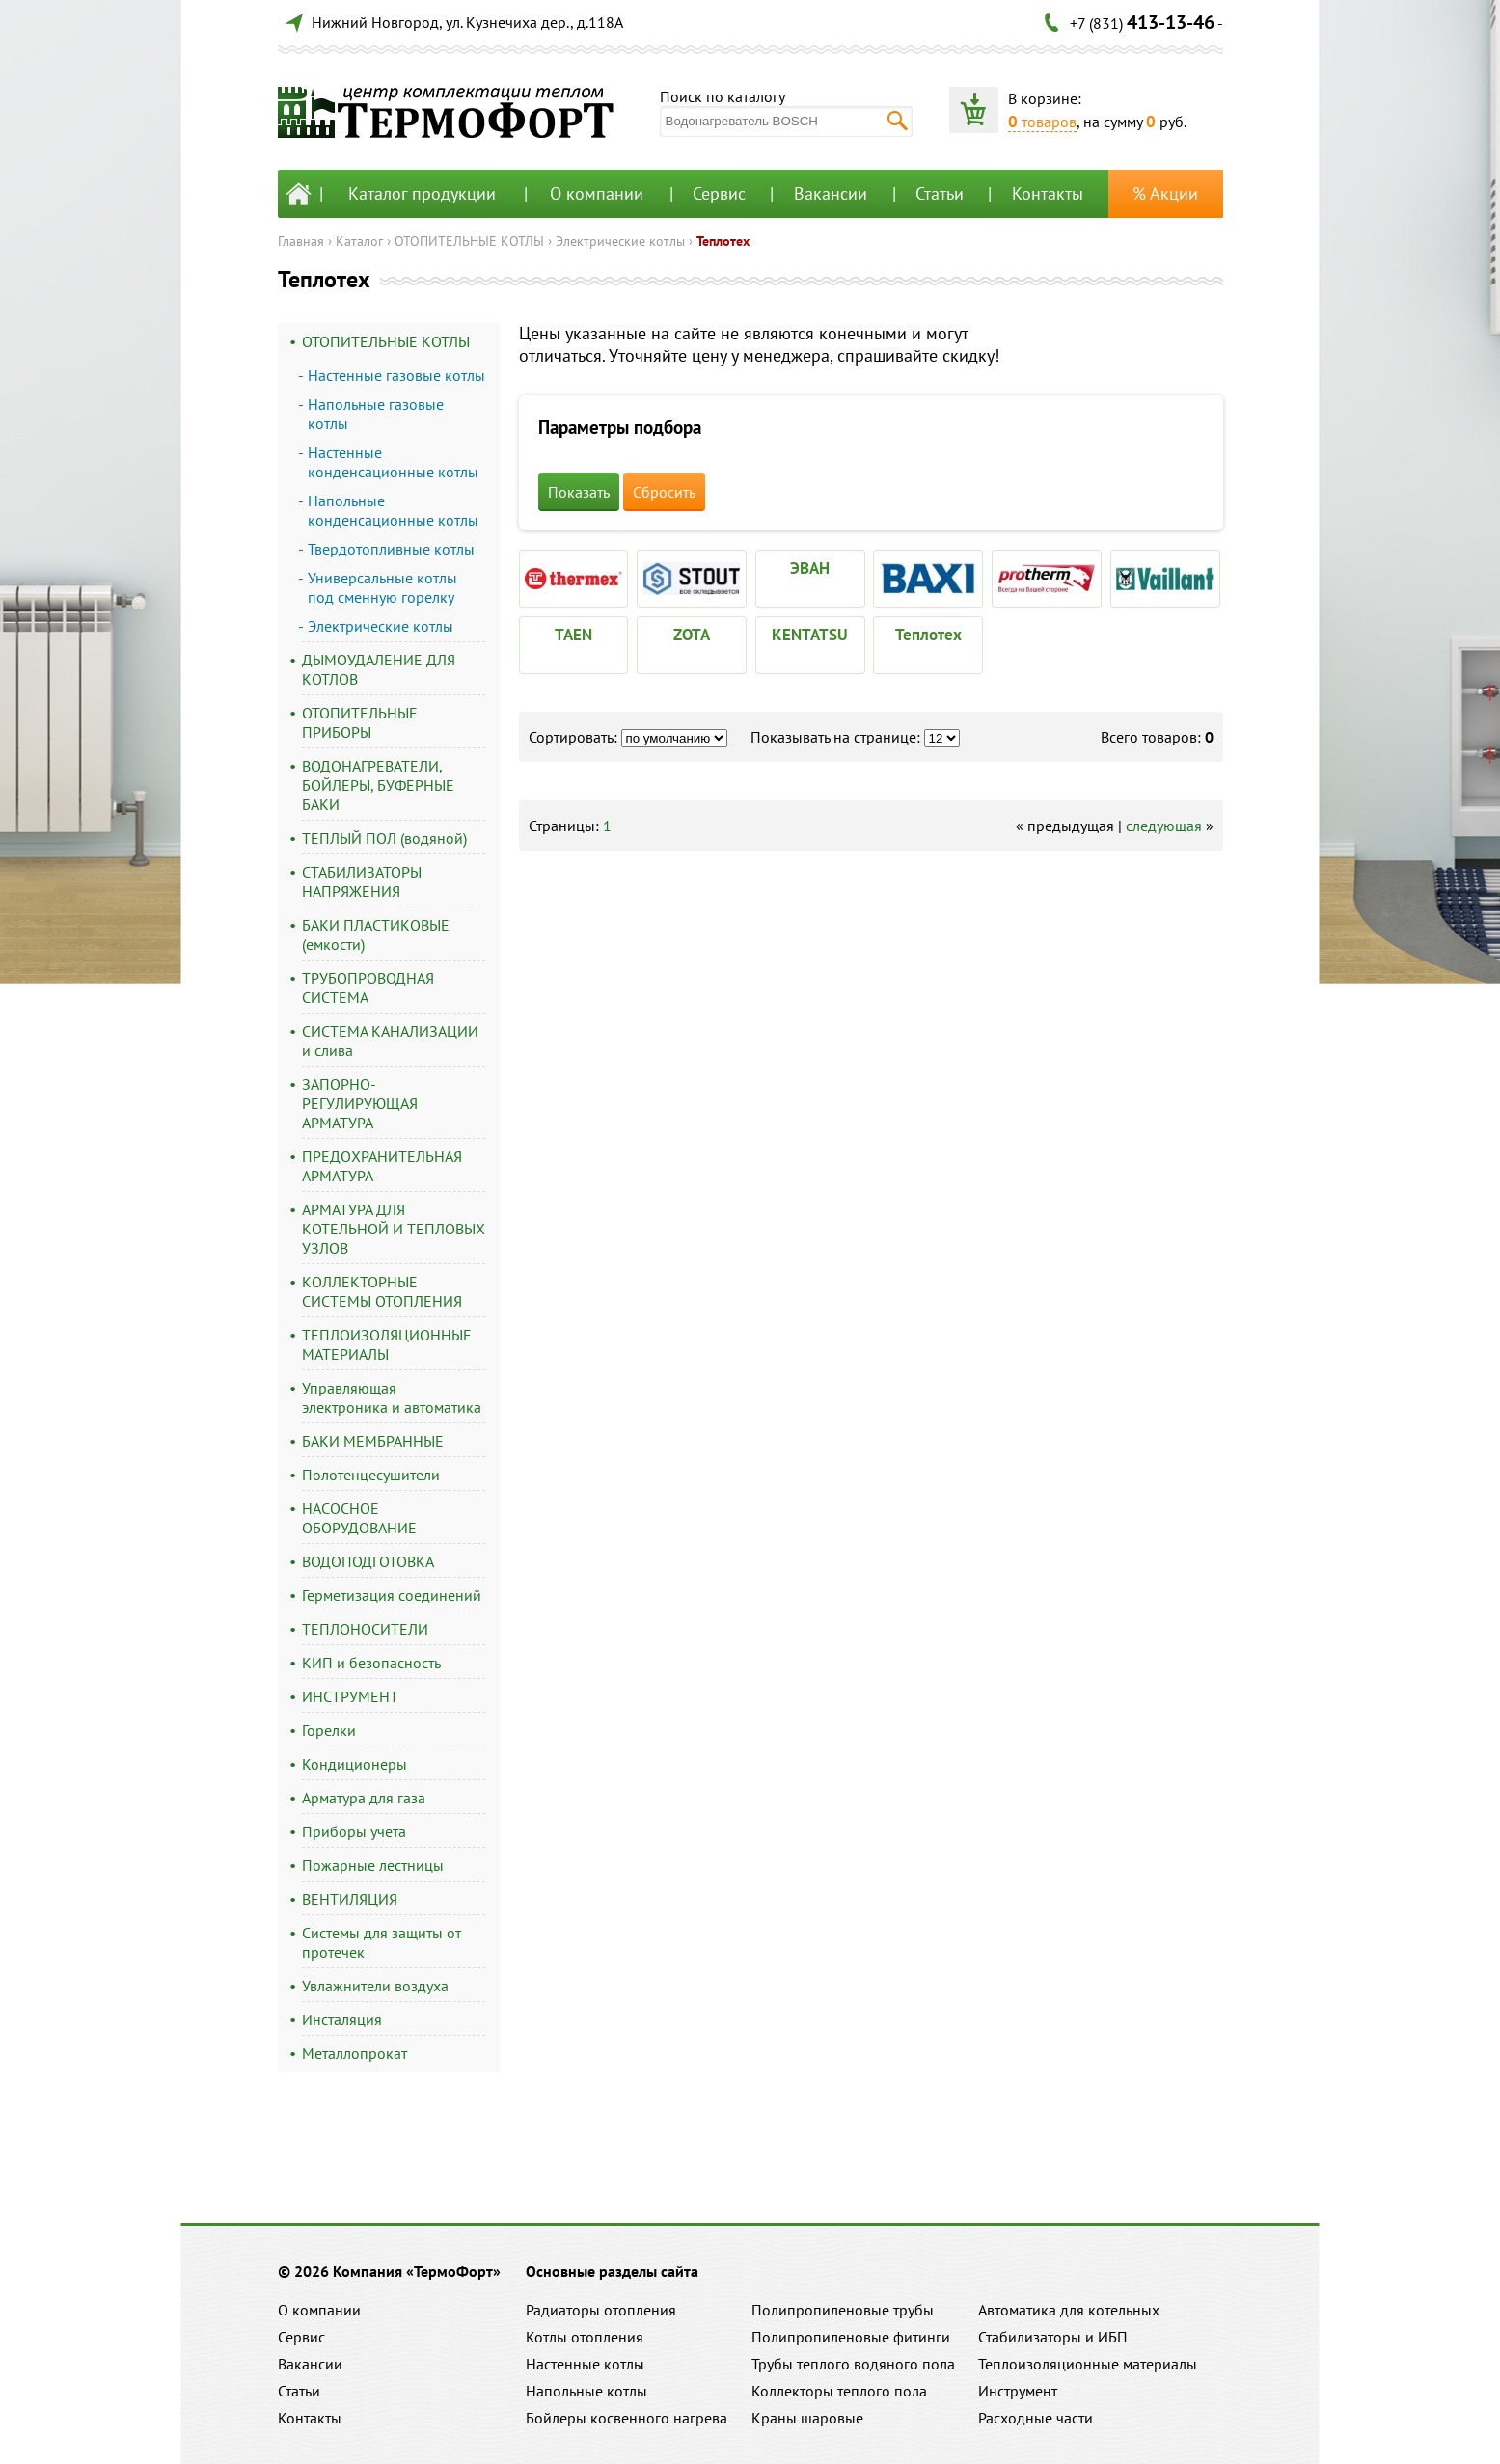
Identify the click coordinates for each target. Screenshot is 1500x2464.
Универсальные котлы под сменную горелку (382, 587)
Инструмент (1017, 2390)
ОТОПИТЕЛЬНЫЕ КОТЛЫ (469, 241)
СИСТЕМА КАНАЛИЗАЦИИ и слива (390, 1040)
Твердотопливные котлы (391, 548)
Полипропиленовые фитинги (850, 2336)
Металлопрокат (354, 2053)
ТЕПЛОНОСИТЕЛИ (365, 1628)
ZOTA (691, 634)
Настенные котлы (585, 2363)
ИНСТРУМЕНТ (350, 1696)
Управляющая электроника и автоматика (391, 1397)
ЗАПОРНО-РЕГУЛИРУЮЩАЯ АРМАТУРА (360, 1103)
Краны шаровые (807, 2417)
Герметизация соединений (391, 1595)
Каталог (359, 241)
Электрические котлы (620, 241)
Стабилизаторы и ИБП (1053, 2336)
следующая (1164, 825)
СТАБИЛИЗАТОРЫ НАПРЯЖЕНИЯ (362, 881)
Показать (579, 491)
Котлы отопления (584, 2336)
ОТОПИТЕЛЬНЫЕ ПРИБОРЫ (360, 722)
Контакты (1047, 193)
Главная (301, 241)
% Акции (1165, 193)
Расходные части (1035, 2417)
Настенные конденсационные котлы (393, 462)
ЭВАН (810, 568)
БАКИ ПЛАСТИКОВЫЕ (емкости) (376, 934)
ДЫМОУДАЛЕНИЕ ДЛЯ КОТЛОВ (378, 669)
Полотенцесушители (371, 1474)
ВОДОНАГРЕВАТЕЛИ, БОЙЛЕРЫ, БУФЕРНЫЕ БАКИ (378, 785)
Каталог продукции (422, 193)
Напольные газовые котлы (376, 413)
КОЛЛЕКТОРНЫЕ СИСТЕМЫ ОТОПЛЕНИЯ (382, 1291)
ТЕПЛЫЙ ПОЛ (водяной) (384, 838)
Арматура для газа (363, 1797)
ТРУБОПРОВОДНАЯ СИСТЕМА (368, 987)
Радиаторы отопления (601, 2309)
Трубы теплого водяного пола (853, 2363)
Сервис (719, 193)
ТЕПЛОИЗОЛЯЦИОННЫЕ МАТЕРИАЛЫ (387, 1344)
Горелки (329, 1730)
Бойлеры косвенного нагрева (626, 2417)
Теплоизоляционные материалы (1087, 2363)
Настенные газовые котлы (396, 375)
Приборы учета (354, 1831)
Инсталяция (342, 2019)
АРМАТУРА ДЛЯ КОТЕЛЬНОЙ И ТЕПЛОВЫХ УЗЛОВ (393, 1229)
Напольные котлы (586, 2390)
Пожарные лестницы (373, 1865)
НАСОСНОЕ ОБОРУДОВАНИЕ (359, 1518)
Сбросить (664, 491)
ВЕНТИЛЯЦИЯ (349, 1899)
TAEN (573, 634)
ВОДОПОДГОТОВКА (368, 1561)
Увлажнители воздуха (375, 1985)
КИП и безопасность (371, 1662)
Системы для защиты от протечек (381, 1942)
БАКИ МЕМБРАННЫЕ (373, 1440)
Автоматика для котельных (1068, 2309)
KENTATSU (810, 634)
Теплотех (723, 241)
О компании (596, 193)
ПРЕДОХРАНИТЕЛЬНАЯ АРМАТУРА (382, 1166)
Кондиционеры (354, 1764)
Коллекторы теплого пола (839, 2390)
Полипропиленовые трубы (842, 2309)
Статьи (939, 193)
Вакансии (830, 193)
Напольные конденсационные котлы (393, 510)
